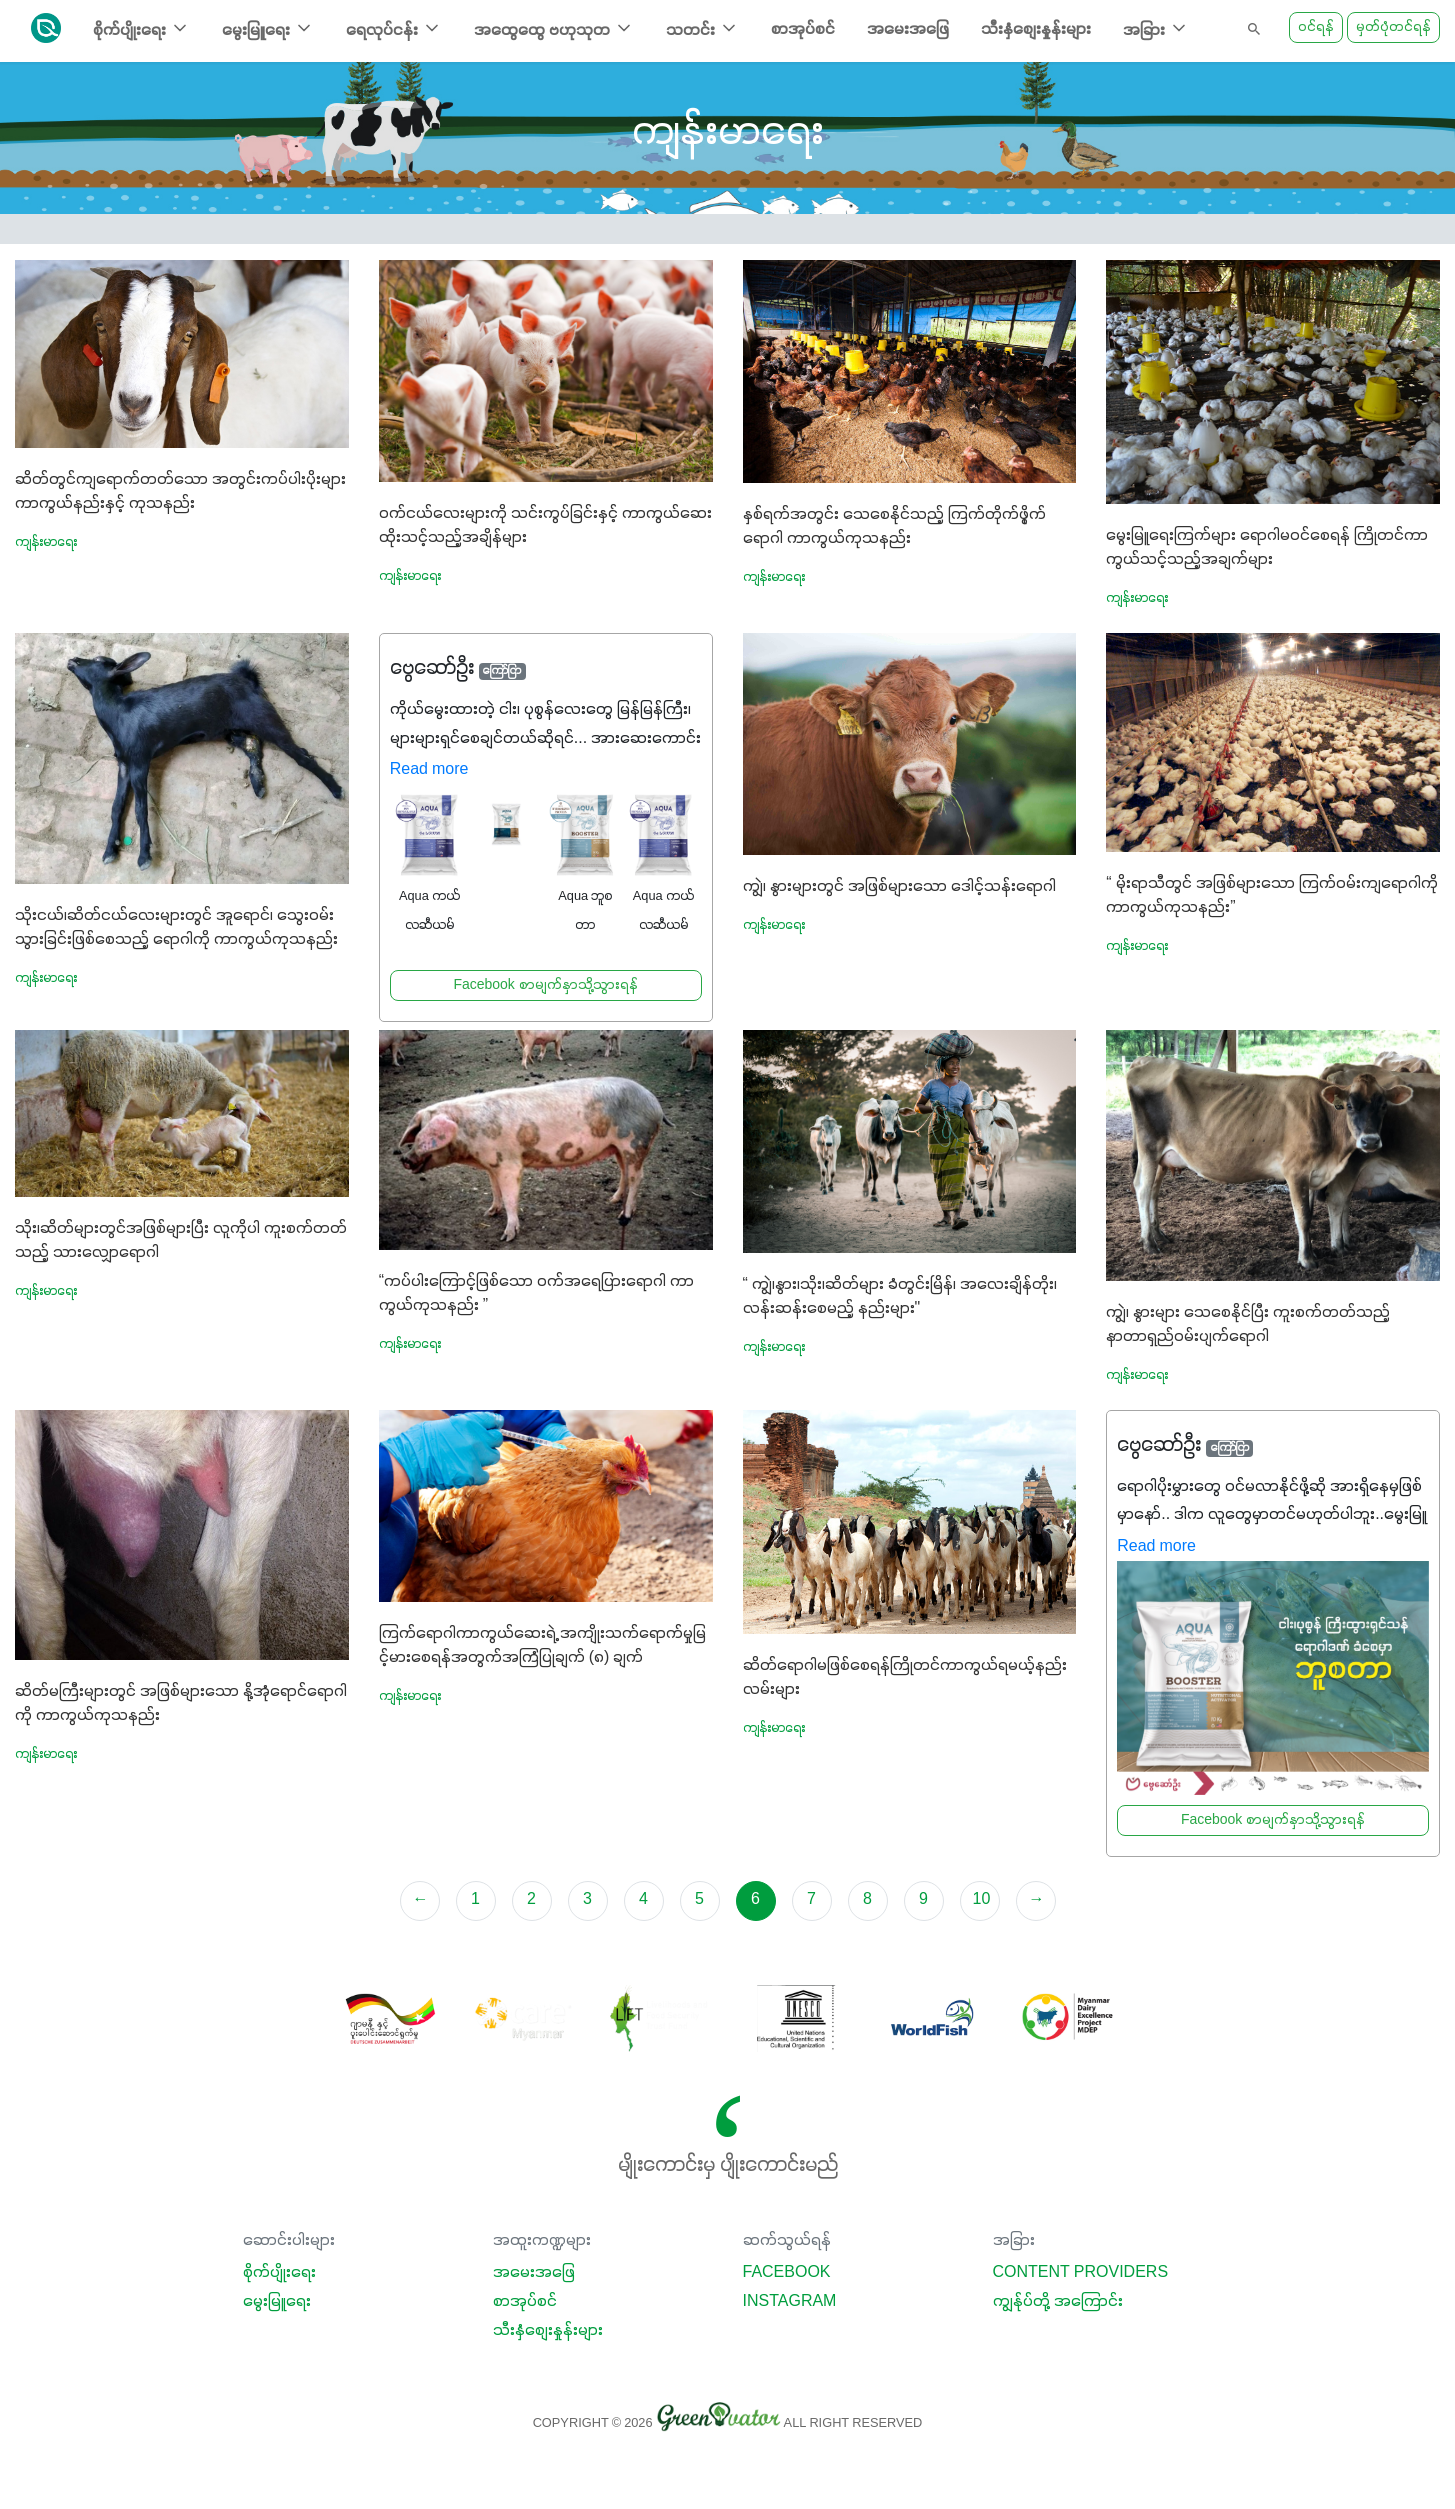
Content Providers (1081, 2273)
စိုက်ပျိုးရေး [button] (141, 28)
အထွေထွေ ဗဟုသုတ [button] (554, 28)
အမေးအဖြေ (908, 30)
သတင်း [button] (702, 28)
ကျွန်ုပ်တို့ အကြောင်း (1058, 2302)
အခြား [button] (1156, 28)
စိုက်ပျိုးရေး (279, 2273)
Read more (429, 770)
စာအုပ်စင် (803, 30)
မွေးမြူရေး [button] (268, 28)
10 (982, 1900)
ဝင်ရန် (1316, 27)
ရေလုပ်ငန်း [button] (394, 28)
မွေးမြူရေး (277, 2302)
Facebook (787, 2273)
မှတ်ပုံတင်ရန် (1393, 27)
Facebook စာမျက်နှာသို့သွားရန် (545, 985)
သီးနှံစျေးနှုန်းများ (1036, 30)
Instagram (790, 2302)
